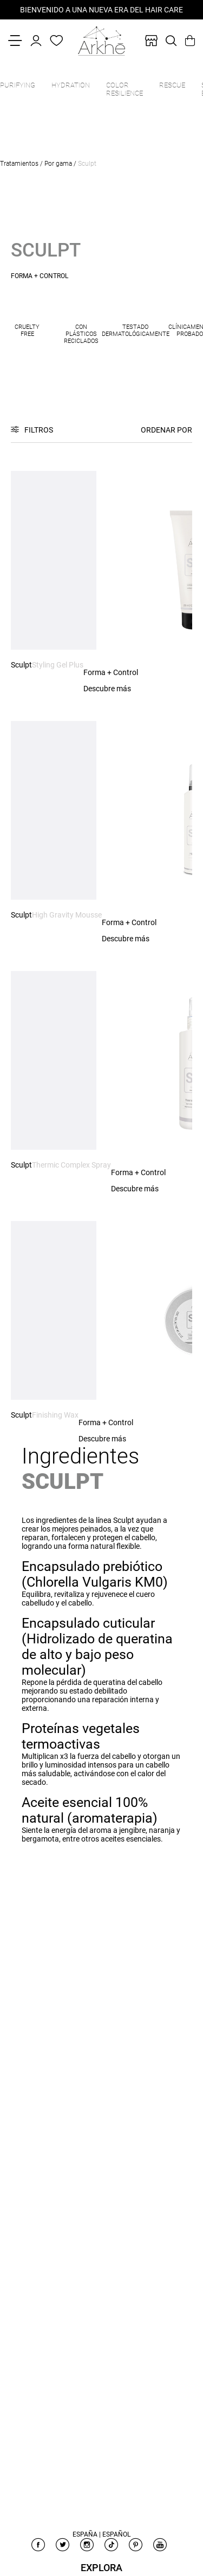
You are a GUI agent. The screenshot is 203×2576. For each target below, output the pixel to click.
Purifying (17, 85)
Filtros (38, 430)
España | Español (101, 2534)
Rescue (172, 85)
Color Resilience (124, 89)
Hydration (70, 85)
